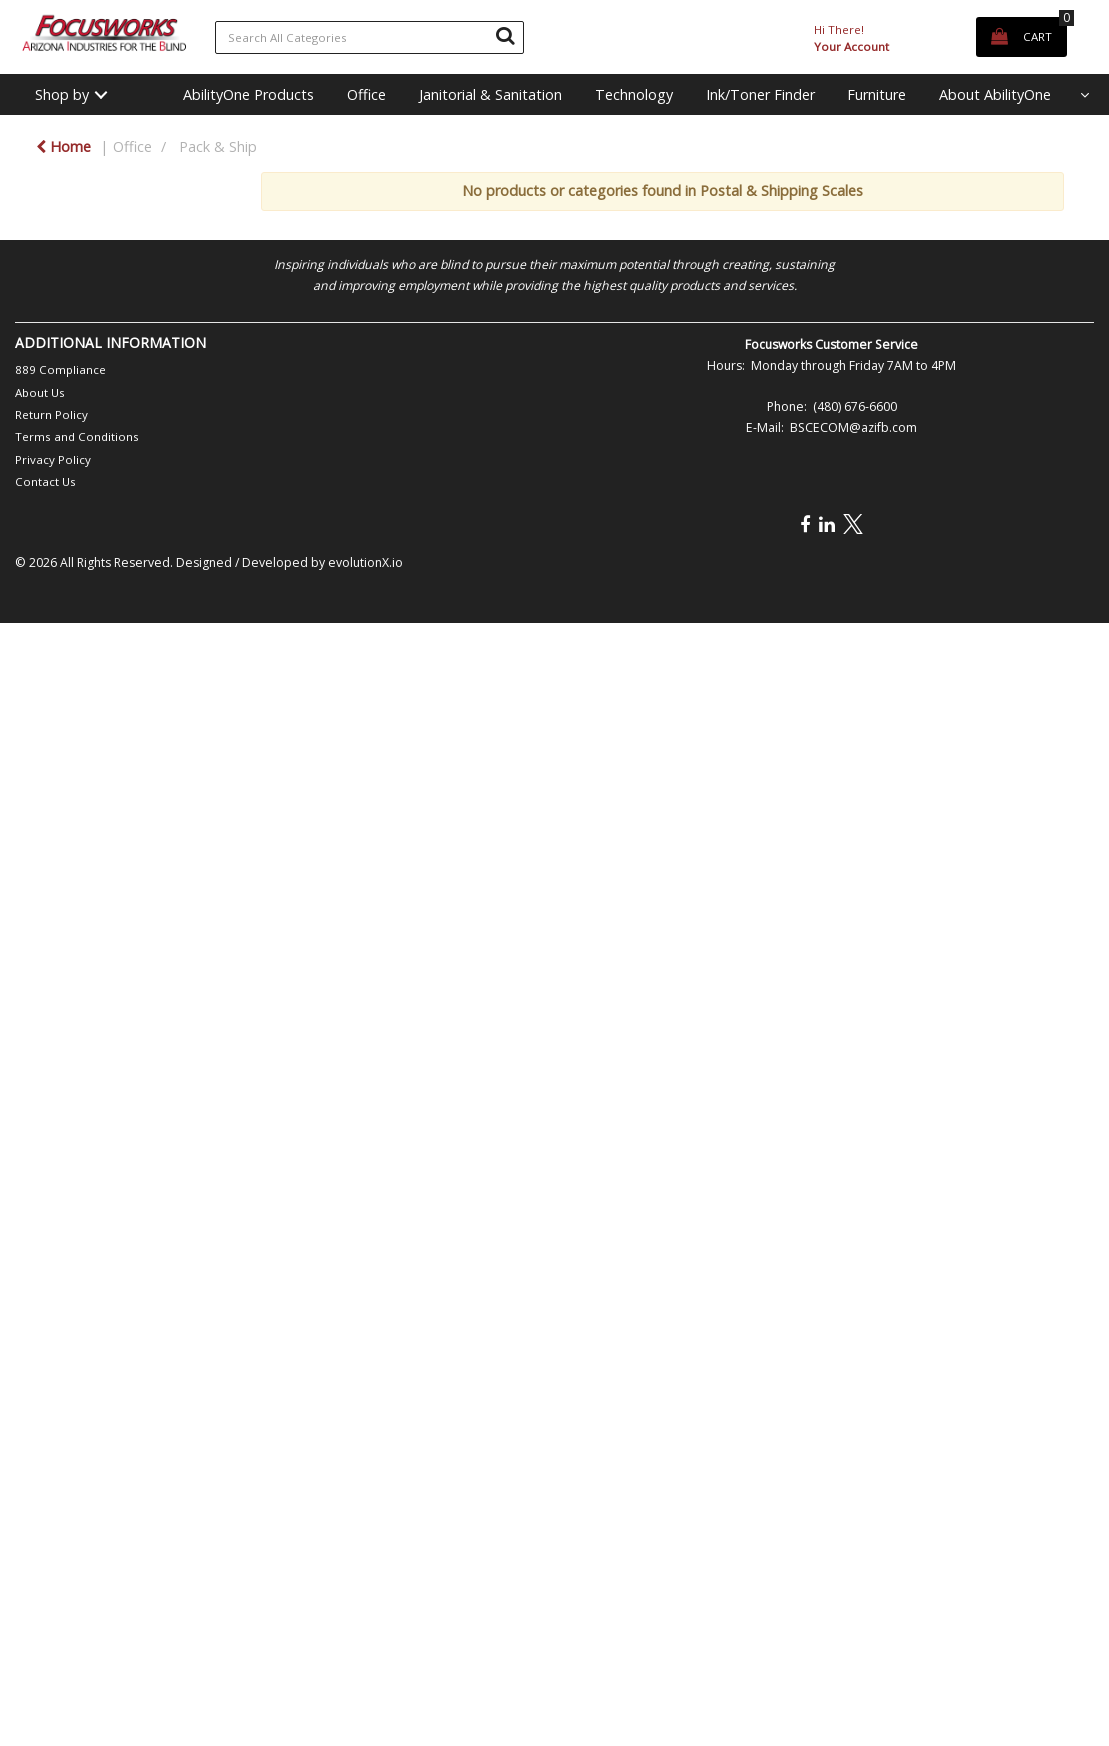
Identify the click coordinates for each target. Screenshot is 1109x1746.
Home (63, 146)
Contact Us (45, 481)
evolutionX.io (365, 562)
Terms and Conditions (77, 436)
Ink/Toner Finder (760, 94)
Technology (634, 94)
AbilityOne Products (248, 94)
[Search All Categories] (370, 37)
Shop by (62, 94)
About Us (40, 392)
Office (366, 94)
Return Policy (51, 414)
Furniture (876, 94)
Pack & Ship (218, 146)
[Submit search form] (505, 35)
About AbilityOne (995, 94)
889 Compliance (60, 369)
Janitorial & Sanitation (490, 94)
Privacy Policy (53, 459)
